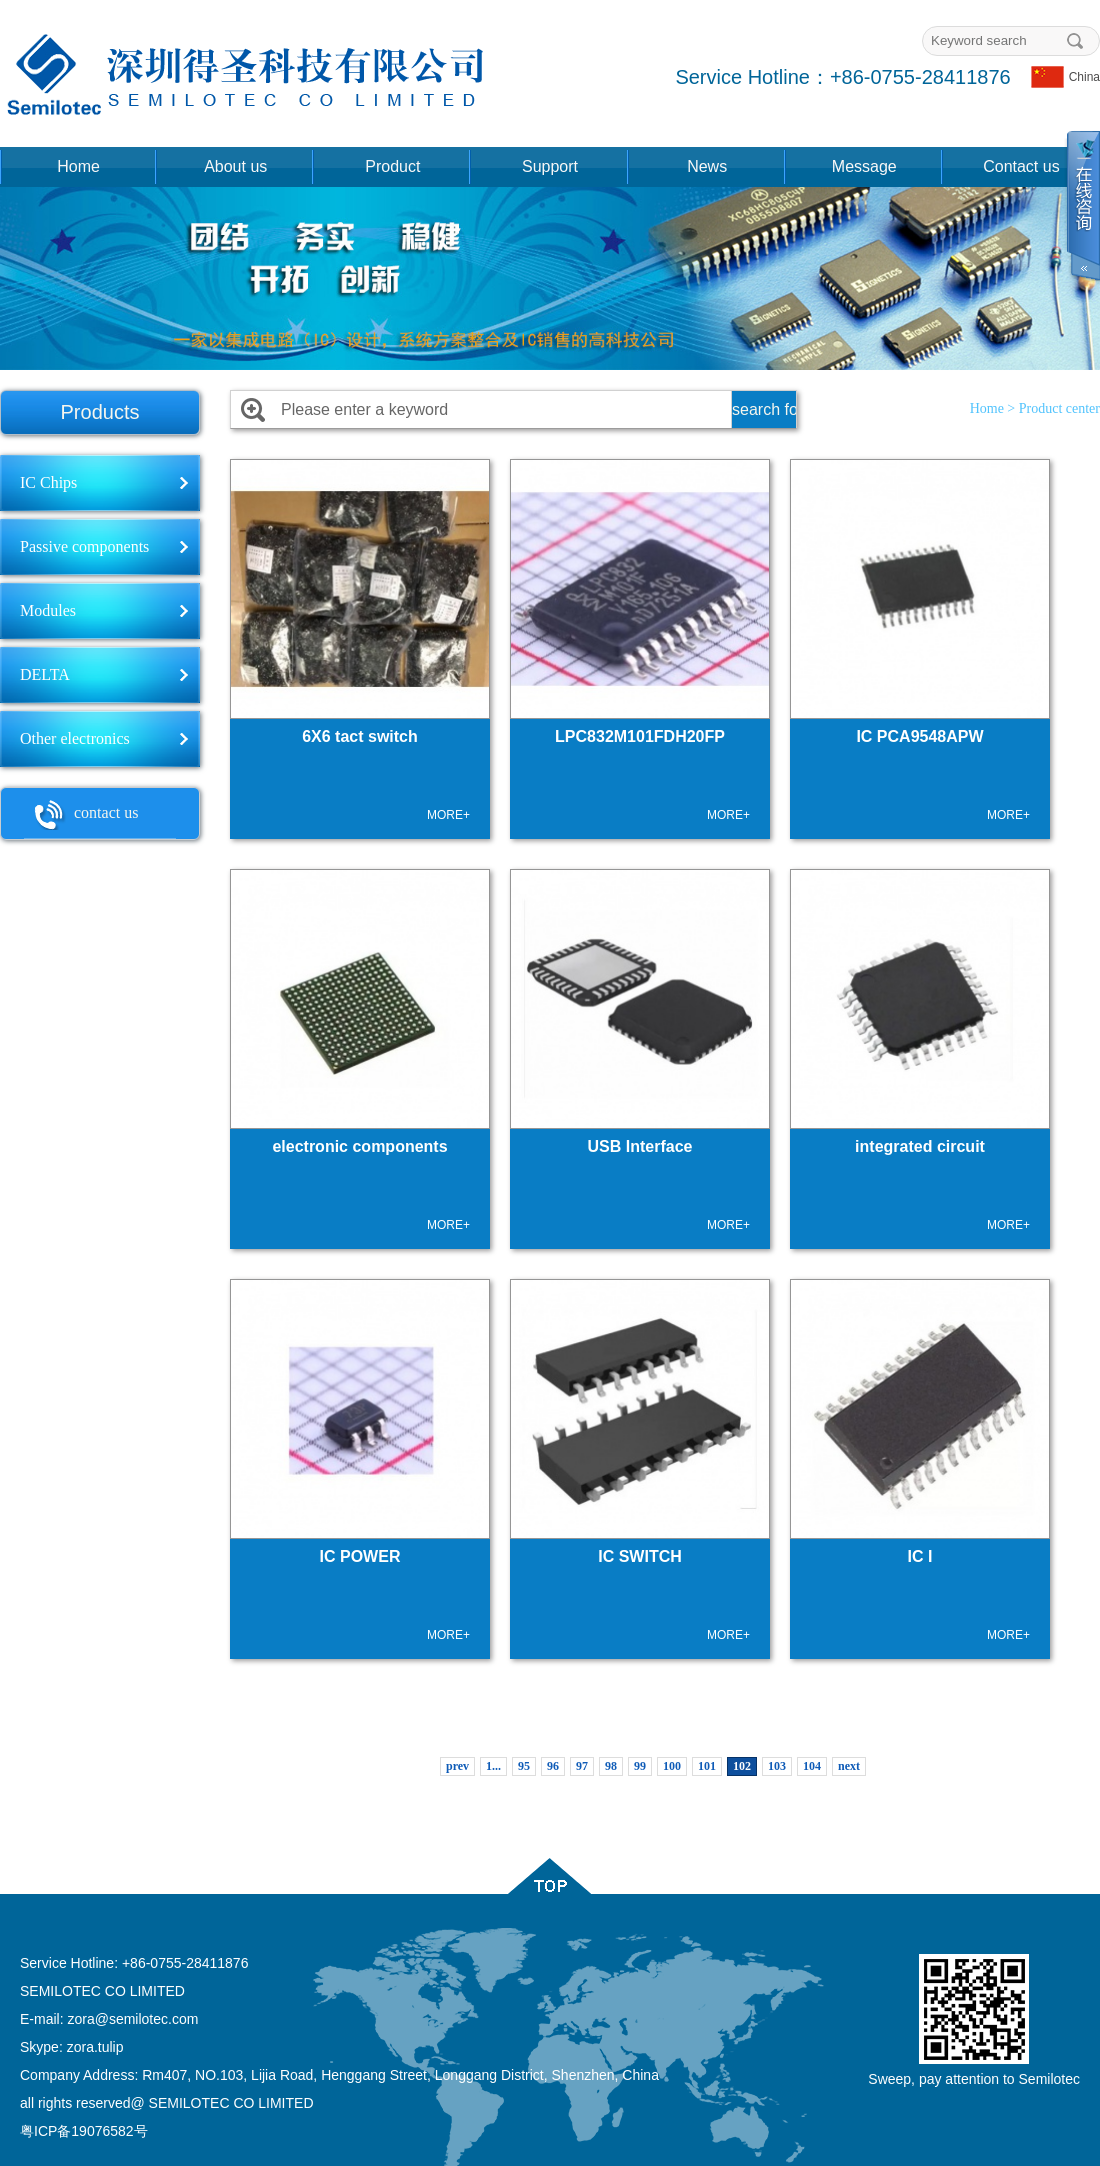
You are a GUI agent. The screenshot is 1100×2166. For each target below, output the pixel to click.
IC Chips (48, 482)
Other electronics (75, 738)
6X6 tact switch (360, 736)
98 (611, 1766)
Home (78, 166)
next (849, 1766)
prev (457, 1766)
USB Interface (640, 1146)
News (707, 166)
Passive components (84, 546)
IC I (920, 1556)
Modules (48, 610)
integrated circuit (920, 1146)
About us (235, 166)
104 (812, 1766)
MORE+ (448, 815)
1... (493, 1766)
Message (864, 166)
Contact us (1021, 166)
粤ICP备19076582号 (84, 2131)
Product (392, 166)
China (1065, 77)
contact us (81, 815)
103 (777, 1766)
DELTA (45, 674)
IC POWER (360, 1556)
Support (550, 166)
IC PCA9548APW (919, 736)
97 (582, 1766)
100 (672, 1766)
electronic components (359, 1146)
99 (640, 1766)
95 (524, 1766)
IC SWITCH (640, 1556)
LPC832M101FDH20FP (640, 736)
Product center (1059, 408)
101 (707, 1766)
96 (553, 1766)
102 (742, 1766)
